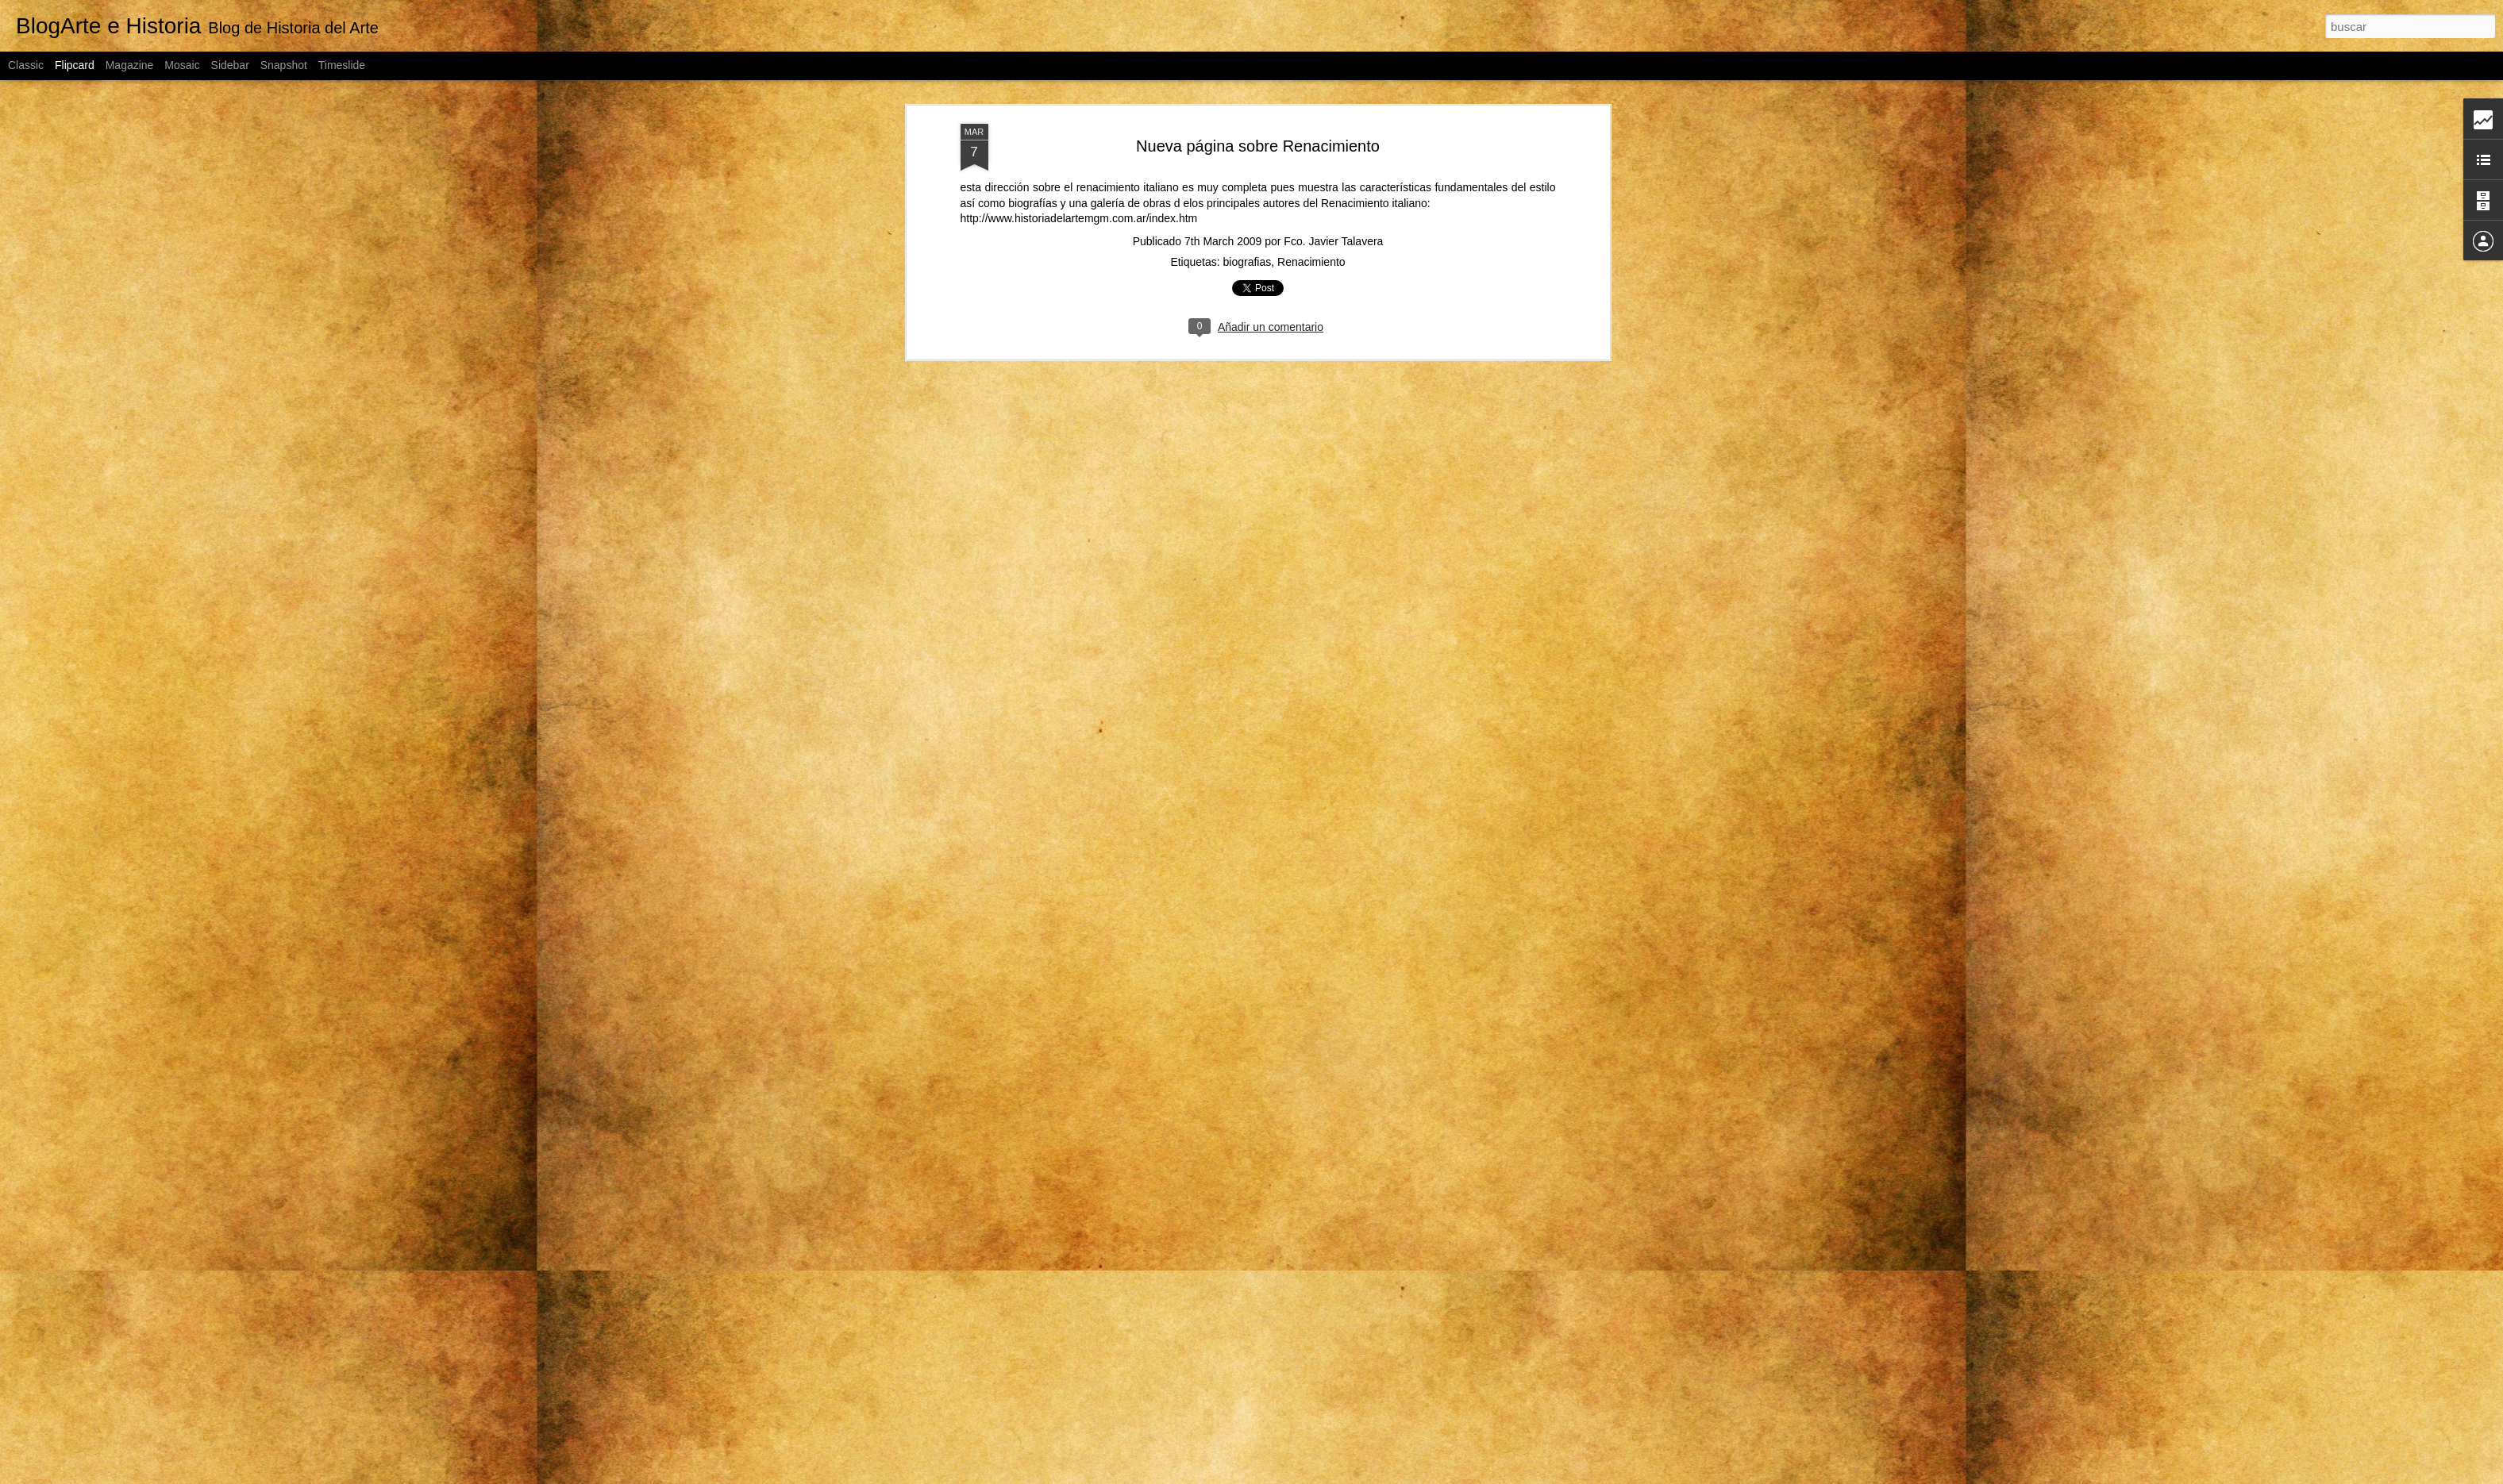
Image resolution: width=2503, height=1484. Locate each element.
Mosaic (181, 65)
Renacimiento (1311, 260)
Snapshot (283, 65)
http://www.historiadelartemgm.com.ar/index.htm (1079, 217)
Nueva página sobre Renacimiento (1258, 144)
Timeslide (341, 65)
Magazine (130, 65)
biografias (1247, 260)
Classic (26, 65)
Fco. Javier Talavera (1333, 239)
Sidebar (230, 65)
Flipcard (74, 65)
